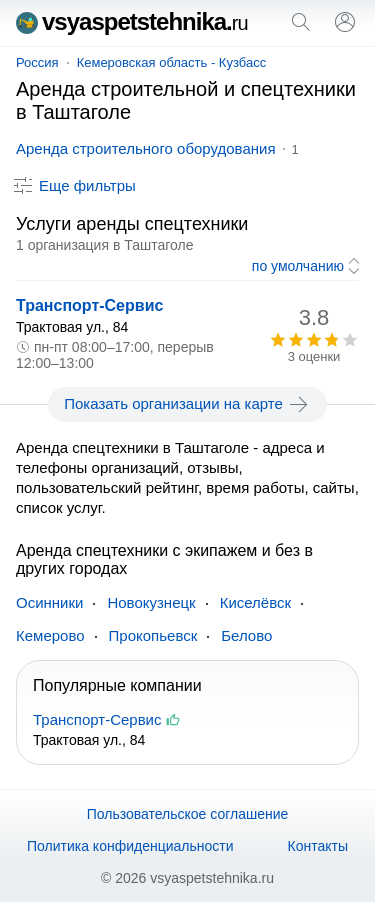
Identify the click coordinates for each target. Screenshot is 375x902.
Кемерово (50, 635)
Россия (37, 62)
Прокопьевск (153, 635)
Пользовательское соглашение (188, 814)
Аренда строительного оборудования (146, 148)
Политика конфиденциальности (130, 846)
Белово (246, 635)
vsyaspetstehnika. (132, 21)
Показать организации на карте (187, 404)
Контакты (318, 846)
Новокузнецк (151, 602)
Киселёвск (255, 602)
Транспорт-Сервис (89, 305)
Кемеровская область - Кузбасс (172, 62)
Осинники (49, 602)
